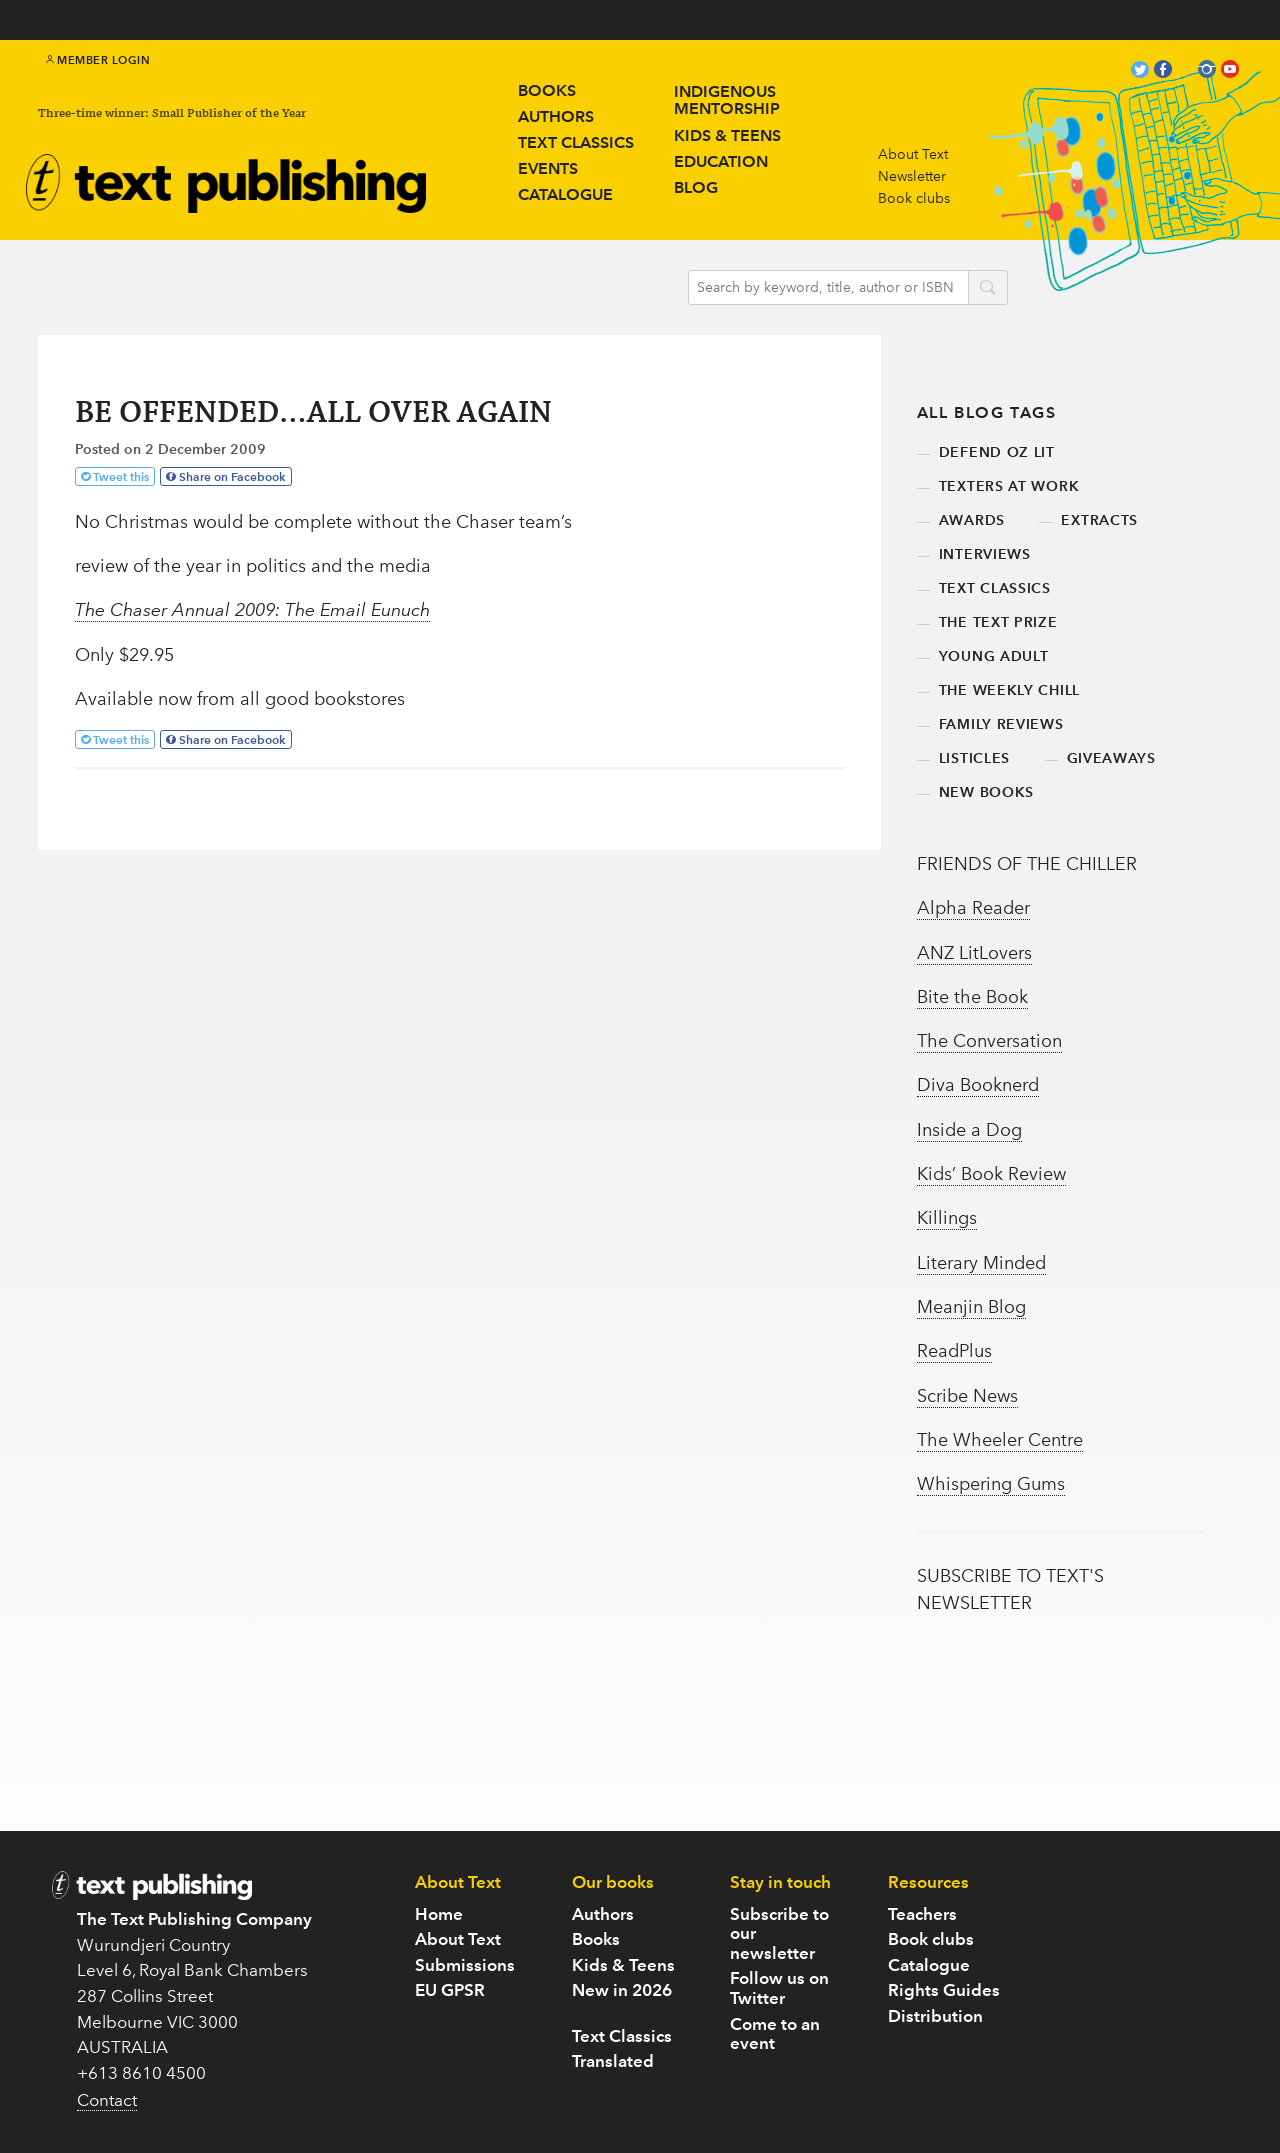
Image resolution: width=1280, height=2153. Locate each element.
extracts (1099, 520)
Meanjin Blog (971, 1307)
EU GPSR (450, 1990)
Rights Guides (944, 1990)
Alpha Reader (973, 908)
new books (986, 792)
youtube (1230, 71)
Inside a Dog (969, 1130)
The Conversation (989, 1041)
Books (547, 90)
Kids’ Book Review (991, 1174)
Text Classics (576, 142)
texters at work (1009, 486)
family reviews (1001, 724)
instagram (1207, 71)
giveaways (1111, 758)
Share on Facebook (232, 476)
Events (548, 168)
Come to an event (775, 2034)
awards (972, 520)
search (988, 289)
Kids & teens (727, 135)
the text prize (998, 622)
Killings (947, 1218)
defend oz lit (997, 452)
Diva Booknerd (978, 1085)
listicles (974, 758)
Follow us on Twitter (779, 1988)
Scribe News (967, 1396)
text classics (995, 588)
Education (721, 161)
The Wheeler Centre (1000, 1440)
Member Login (98, 60)
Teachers (922, 1914)
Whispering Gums (991, 1484)
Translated (613, 2061)
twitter (1140, 71)
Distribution (935, 2016)
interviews (985, 554)
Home (439, 1914)
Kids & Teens (623, 1965)
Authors (556, 116)
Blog (696, 187)
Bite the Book (972, 997)
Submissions (465, 1965)
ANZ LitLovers (974, 953)
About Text (913, 154)
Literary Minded (981, 1263)
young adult (994, 656)
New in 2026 (622, 1990)
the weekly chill (1009, 690)
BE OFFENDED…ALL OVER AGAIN (313, 413)
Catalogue (565, 194)
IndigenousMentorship (727, 100)
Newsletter (912, 176)
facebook (1163, 71)
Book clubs (914, 198)
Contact (107, 2100)
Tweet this (121, 476)
